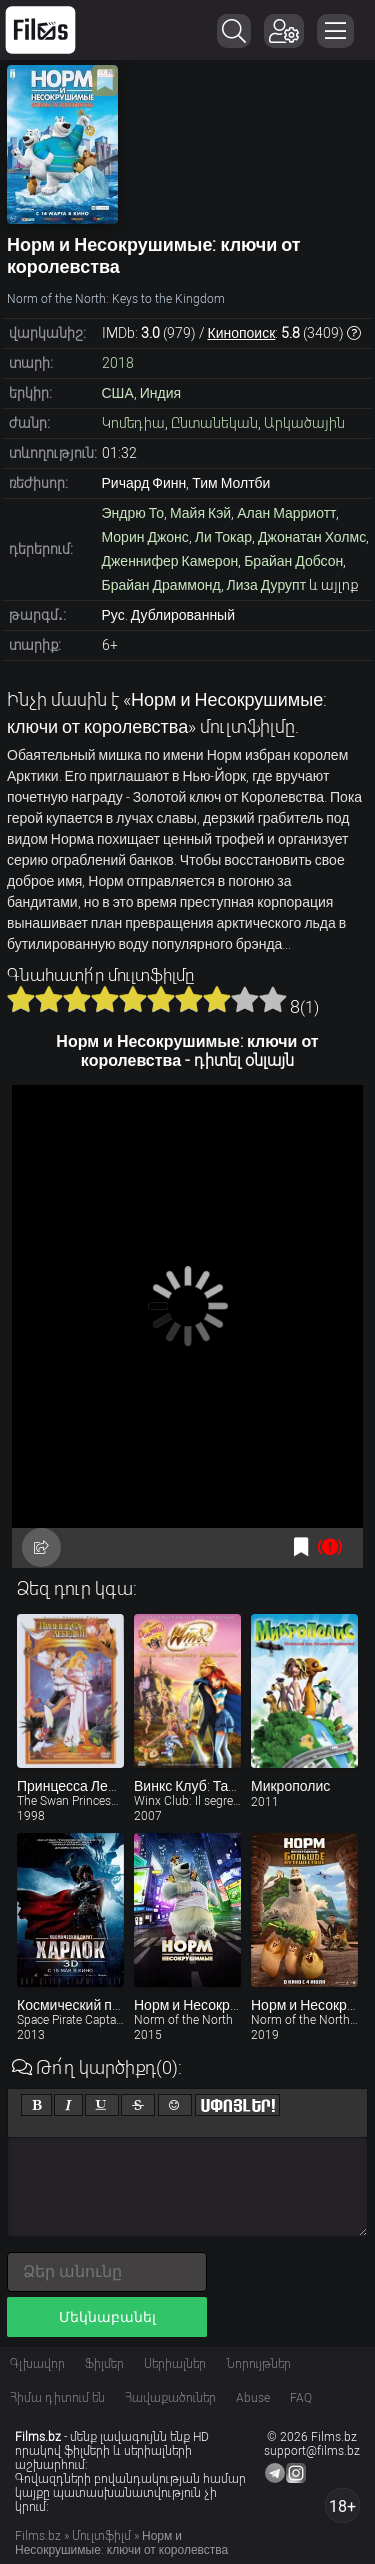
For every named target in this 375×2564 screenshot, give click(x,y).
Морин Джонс (145, 537)
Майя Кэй (200, 513)
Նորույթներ (258, 2364)
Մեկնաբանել (107, 2317)
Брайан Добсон (293, 561)
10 (273, 999)
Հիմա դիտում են (57, 2398)
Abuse (253, 2398)
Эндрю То (133, 513)
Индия (160, 393)
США (118, 393)
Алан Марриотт (286, 513)
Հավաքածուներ (170, 2398)
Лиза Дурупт (266, 585)
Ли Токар (223, 537)
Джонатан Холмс (312, 537)
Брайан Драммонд (161, 585)
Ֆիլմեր (104, 2364)
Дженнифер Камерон (170, 561)
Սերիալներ (175, 2364)
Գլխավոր (37, 2364)
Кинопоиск (242, 333)
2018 (118, 363)
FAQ (301, 2398)
